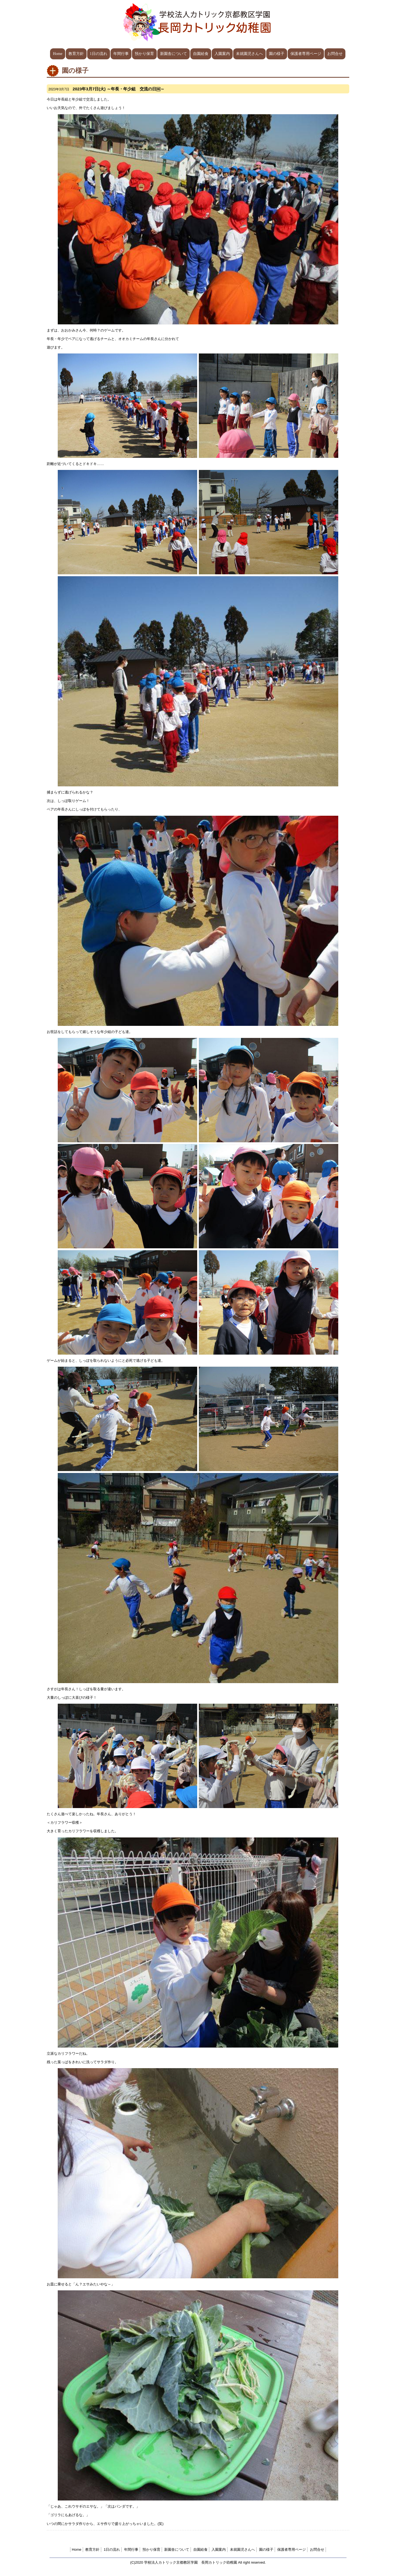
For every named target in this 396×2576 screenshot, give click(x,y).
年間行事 (121, 54)
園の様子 (276, 54)
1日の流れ (98, 54)
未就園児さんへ (249, 54)
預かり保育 (144, 54)
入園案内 (222, 54)
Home (57, 54)
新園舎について (173, 54)
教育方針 (76, 54)
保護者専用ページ (305, 54)
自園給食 (200, 54)
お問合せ (335, 54)
